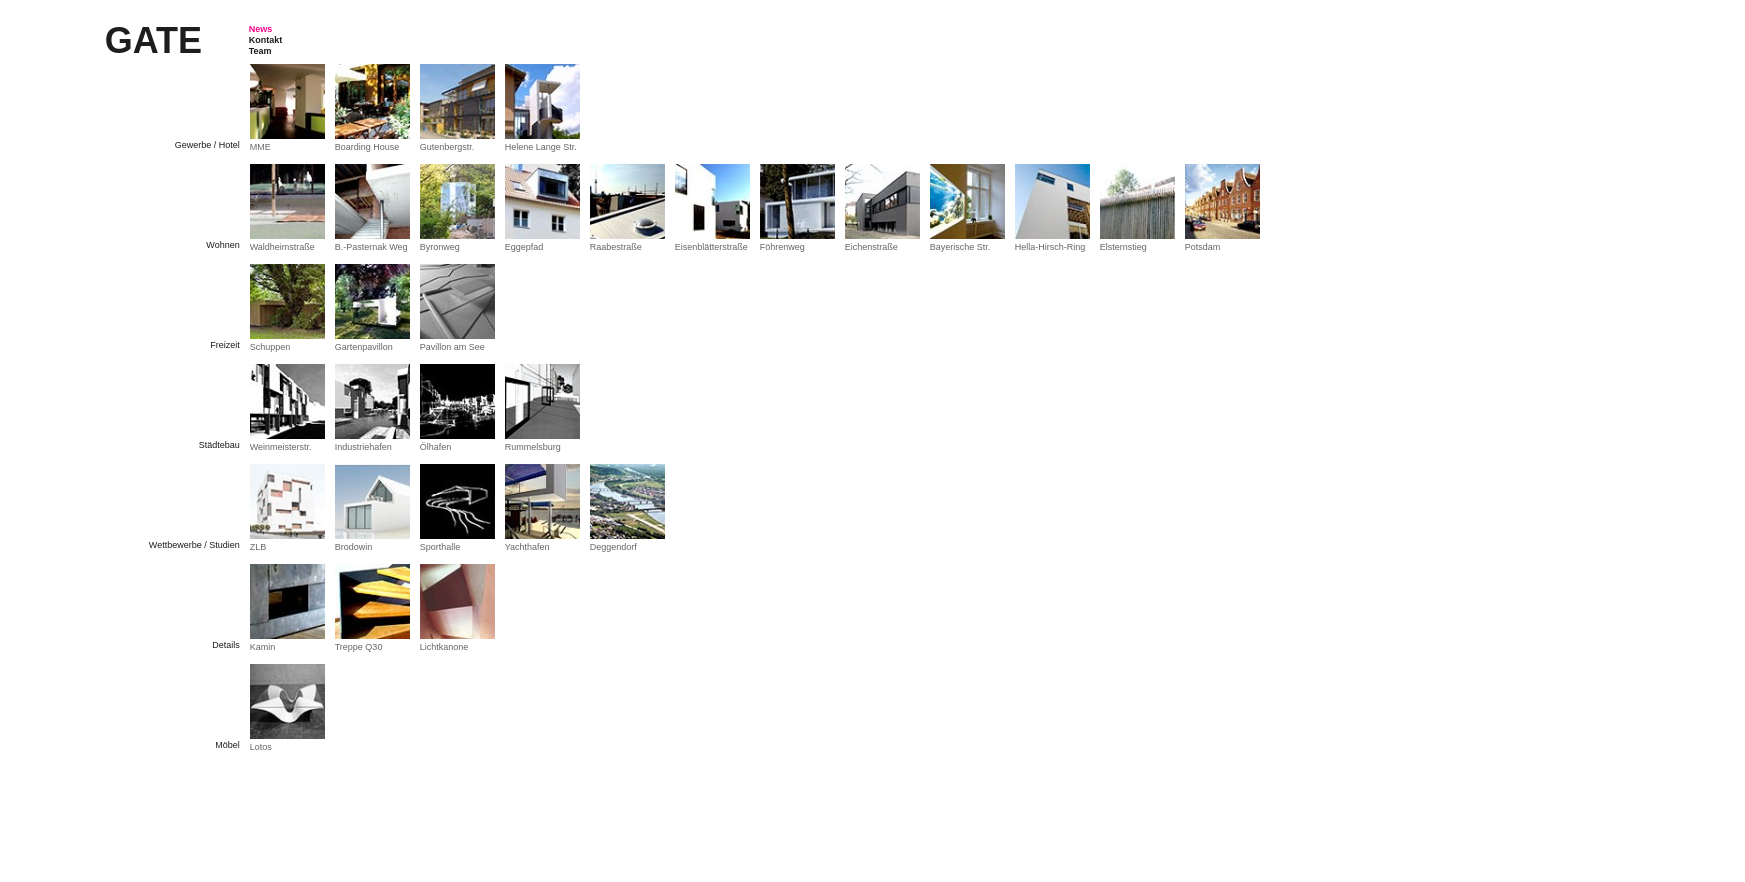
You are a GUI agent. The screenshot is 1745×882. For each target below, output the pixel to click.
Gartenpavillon (364, 347)
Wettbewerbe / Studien (194, 545)
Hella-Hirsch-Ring (1050, 247)
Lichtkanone (444, 647)
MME (260, 147)
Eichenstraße (871, 247)
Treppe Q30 (359, 647)
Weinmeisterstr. (281, 447)
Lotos (261, 747)
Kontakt (266, 40)
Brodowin (354, 547)
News (261, 29)
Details (226, 645)
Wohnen (222, 245)
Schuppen (270, 347)
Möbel (227, 745)
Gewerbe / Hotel (207, 145)
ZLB (258, 547)
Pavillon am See (452, 347)
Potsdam (1203, 247)
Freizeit (225, 345)
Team (260, 51)
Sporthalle (440, 547)
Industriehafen (363, 447)
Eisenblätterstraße (711, 247)
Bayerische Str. (960, 247)
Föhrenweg (782, 247)
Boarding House (367, 147)
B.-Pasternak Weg (371, 247)
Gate (153, 40)
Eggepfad (524, 247)
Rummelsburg (533, 447)
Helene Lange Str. (541, 147)
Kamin (263, 647)
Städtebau (219, 445)
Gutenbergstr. (447, 147)
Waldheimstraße (282, 247)
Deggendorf (613, 547)
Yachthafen (527, 547)
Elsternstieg (1123, 247)
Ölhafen (436, 447)
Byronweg (440, 247)
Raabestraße (616, 247)
